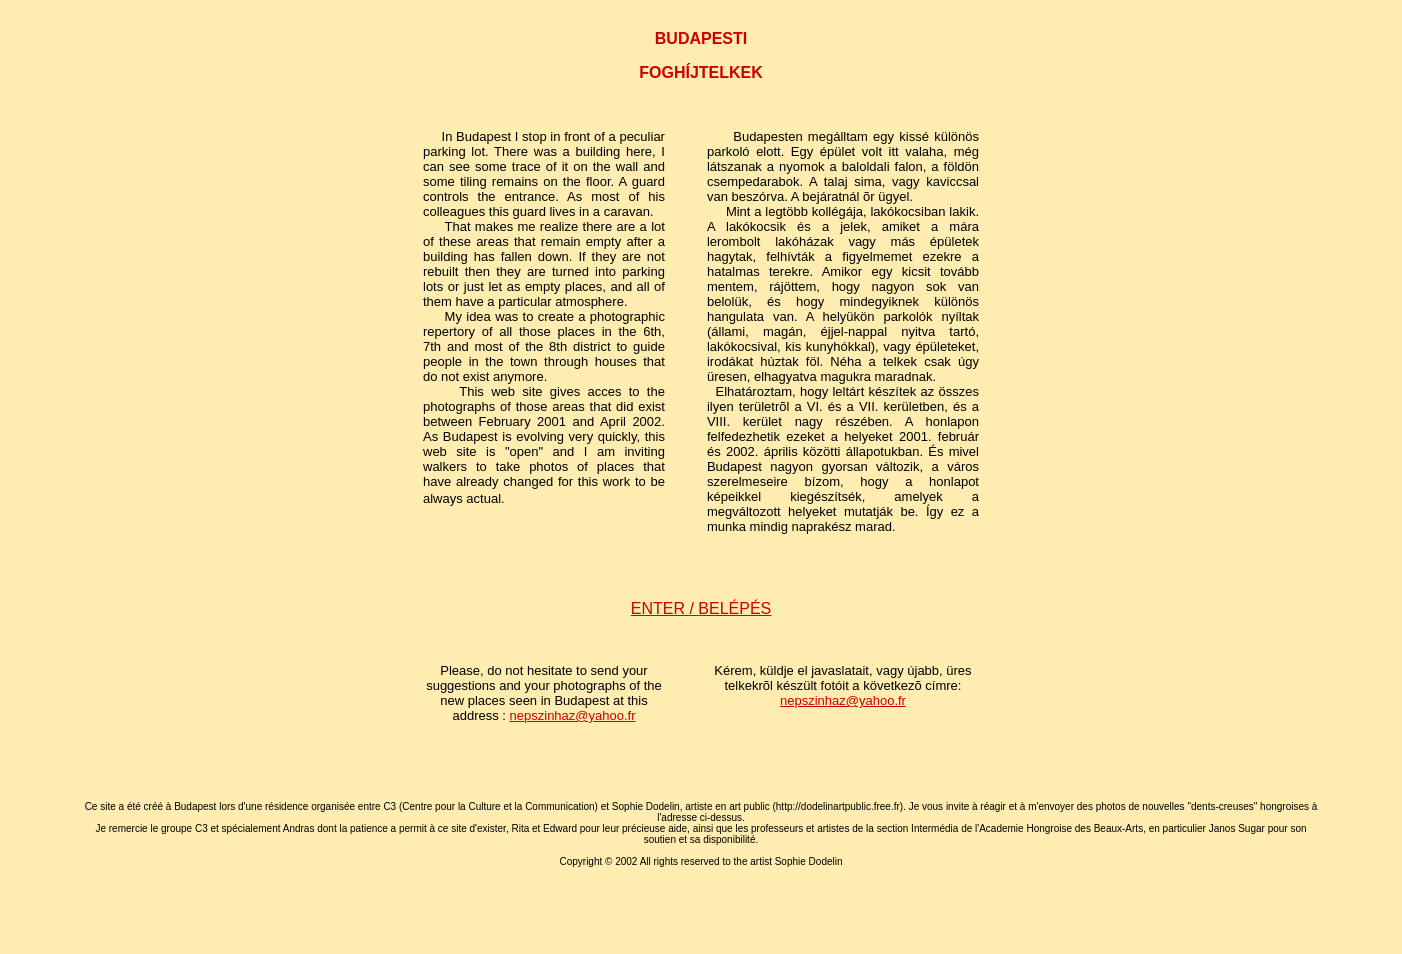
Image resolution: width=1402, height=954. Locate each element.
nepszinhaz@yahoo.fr (573, 715)
